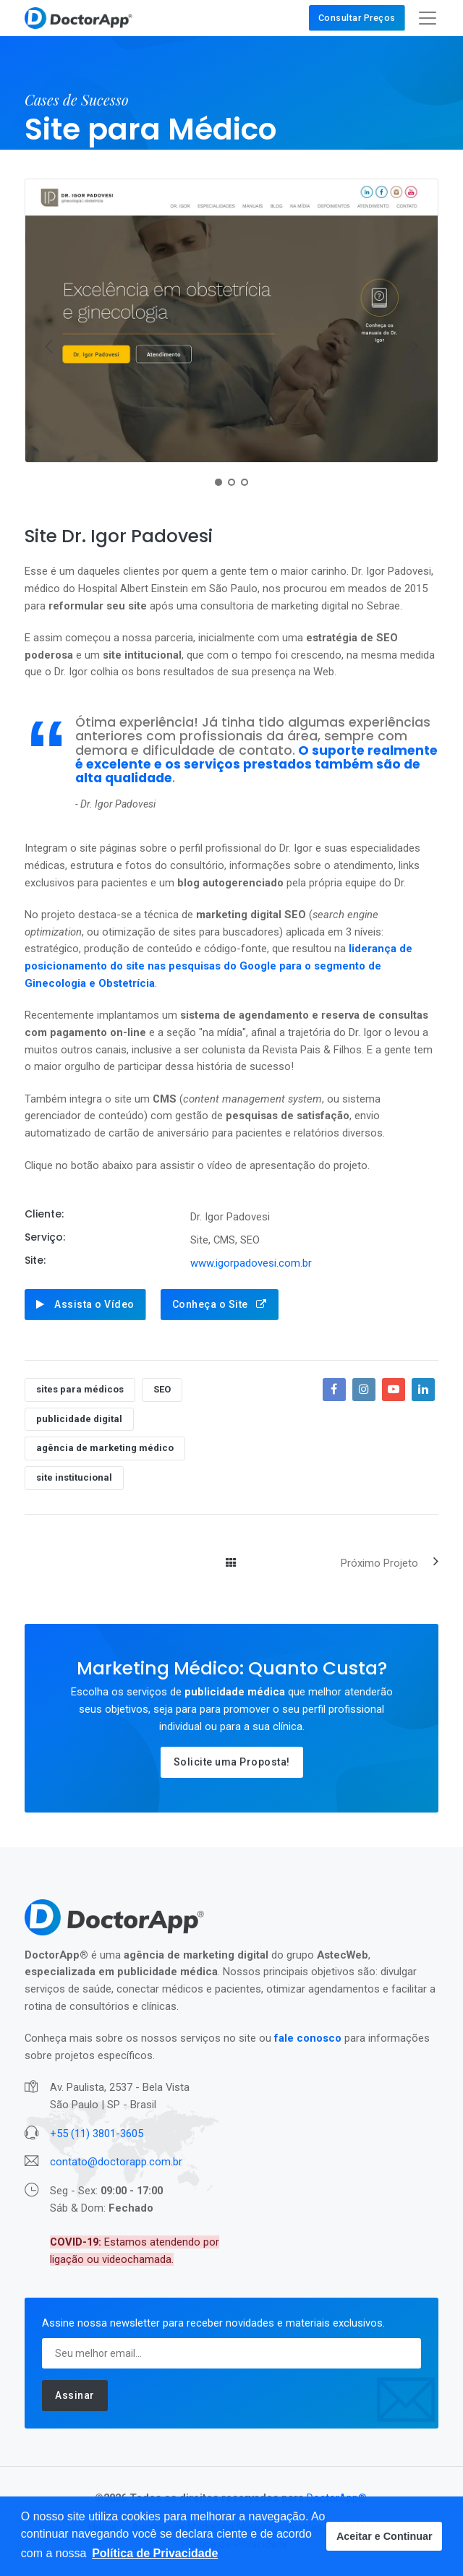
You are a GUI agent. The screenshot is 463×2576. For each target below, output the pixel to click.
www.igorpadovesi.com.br (251, 1263)
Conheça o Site (219, 1304)
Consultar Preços (357, 17)
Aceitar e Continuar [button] (384, 2536)
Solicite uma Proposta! (232, 1762)
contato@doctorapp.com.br (116, 2161)
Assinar (75, 2395)
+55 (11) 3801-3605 (96, 2133)
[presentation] (50, 346)
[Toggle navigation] (427, 18)
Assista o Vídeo (85, 1304)
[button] (155, 2553)
